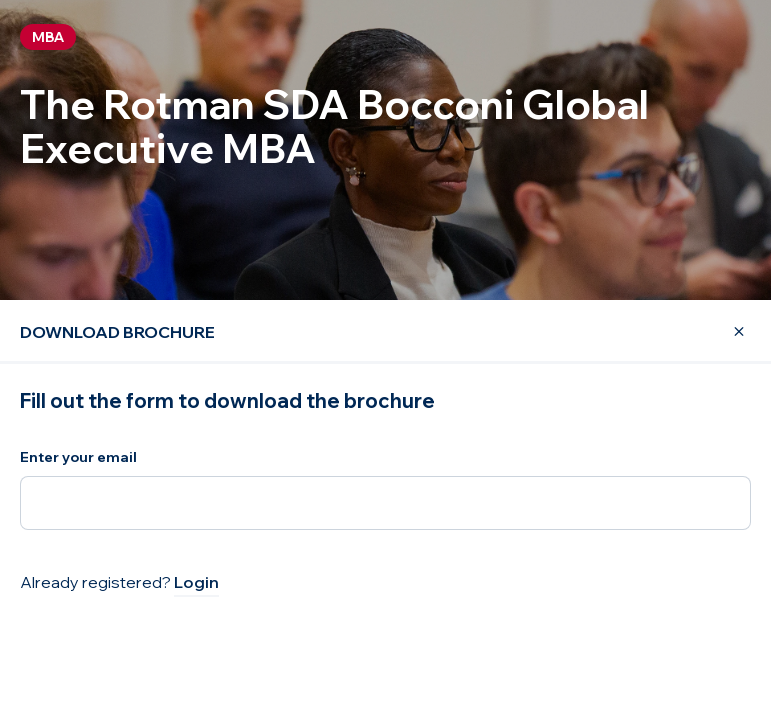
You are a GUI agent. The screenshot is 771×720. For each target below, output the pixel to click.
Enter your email (78, 457)
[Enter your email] (385, 503)
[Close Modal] (727, 332)
